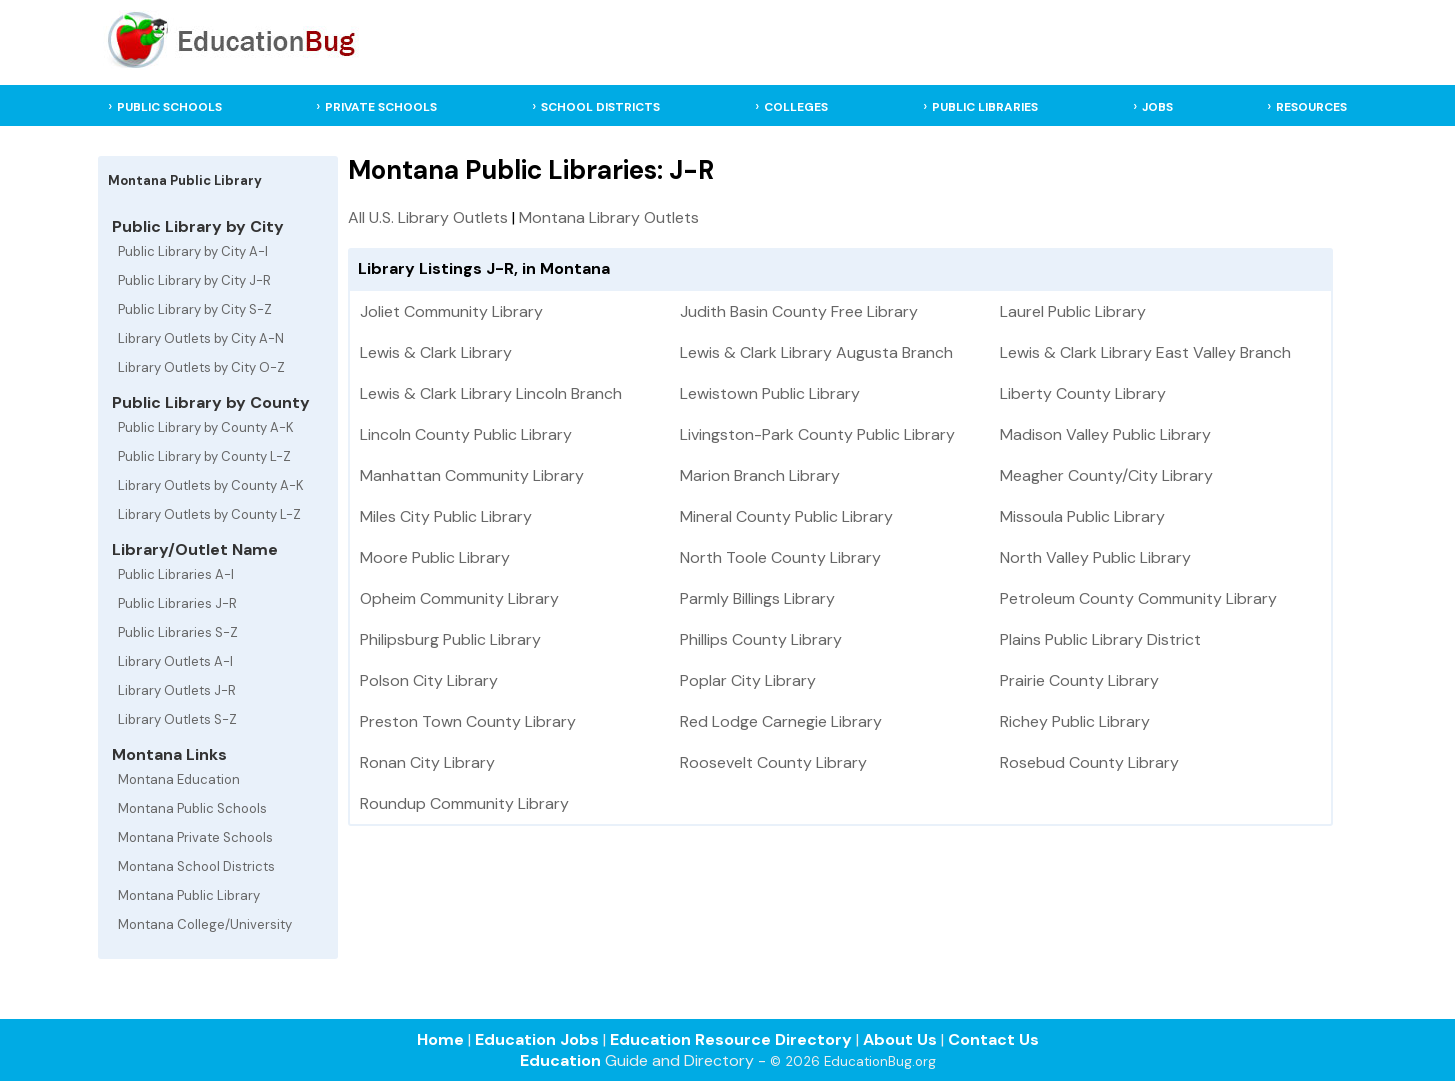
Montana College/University (205, 924)
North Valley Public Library (1095, 557)
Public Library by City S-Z (195, 309)
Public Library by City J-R (194, 280)
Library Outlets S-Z (177, 719)
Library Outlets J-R (177, 690)
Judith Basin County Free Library (799, 311)
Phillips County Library (761, 639)
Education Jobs (537, 1039)
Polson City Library (429, 680)
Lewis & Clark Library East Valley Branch (1145, 352)
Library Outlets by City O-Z (201, 367)
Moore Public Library (435, 557)
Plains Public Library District (1100, 639)
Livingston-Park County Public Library (817, 434)
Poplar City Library (748, 680)
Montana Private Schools (195, 837)
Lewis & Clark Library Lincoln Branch (491, 393)
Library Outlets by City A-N (201, 338)
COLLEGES (796, 107)
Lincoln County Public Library (466, 434)
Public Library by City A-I (193, 251)
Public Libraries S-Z (178, 632)
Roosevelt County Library (773, 762)
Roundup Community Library (464, 803)
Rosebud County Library (1089, 762)
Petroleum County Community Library (1138, 598)
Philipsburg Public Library (450, 639)
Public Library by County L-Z (204, 456)
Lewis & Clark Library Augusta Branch (816, 352)
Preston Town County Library (468, 721)
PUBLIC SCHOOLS (169, 107)
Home (440, 1039)
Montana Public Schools (192, 808)
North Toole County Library (780, 557)
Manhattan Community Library (472, 475)
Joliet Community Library (451, 311)
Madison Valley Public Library (1105, 434)
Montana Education (179, 779)
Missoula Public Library (1082, 516)
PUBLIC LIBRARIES (985, 107)
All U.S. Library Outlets (428, 217)
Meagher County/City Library (1106, 475)
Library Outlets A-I (175, 661)
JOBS (1157, 107)
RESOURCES (1311, 107)
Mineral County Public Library (786, 516)
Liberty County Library (1083, 393)
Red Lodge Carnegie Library (781, 721)
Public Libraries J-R (177, 603)
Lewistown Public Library (770, 393)
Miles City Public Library (446, 516)
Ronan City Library (427, 762)
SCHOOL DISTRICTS (600, 107)
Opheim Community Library (459, 598)
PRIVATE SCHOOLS (381, 107)
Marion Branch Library (760, 475)
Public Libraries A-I (176, 574)
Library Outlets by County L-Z (209, 514)
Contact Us (993, 1039)
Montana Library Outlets (609, 217)
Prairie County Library (1079, 680)
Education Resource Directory (731, 1039)
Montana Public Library (189, 895)
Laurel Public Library (1073, 311)
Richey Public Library (1075, 721)
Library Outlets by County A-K (211, 485)
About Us (900, 1039)
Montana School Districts (196, 866)
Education (560, 1060)
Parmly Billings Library (757, 598)
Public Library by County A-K (206, 427)
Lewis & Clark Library (436, 352)
